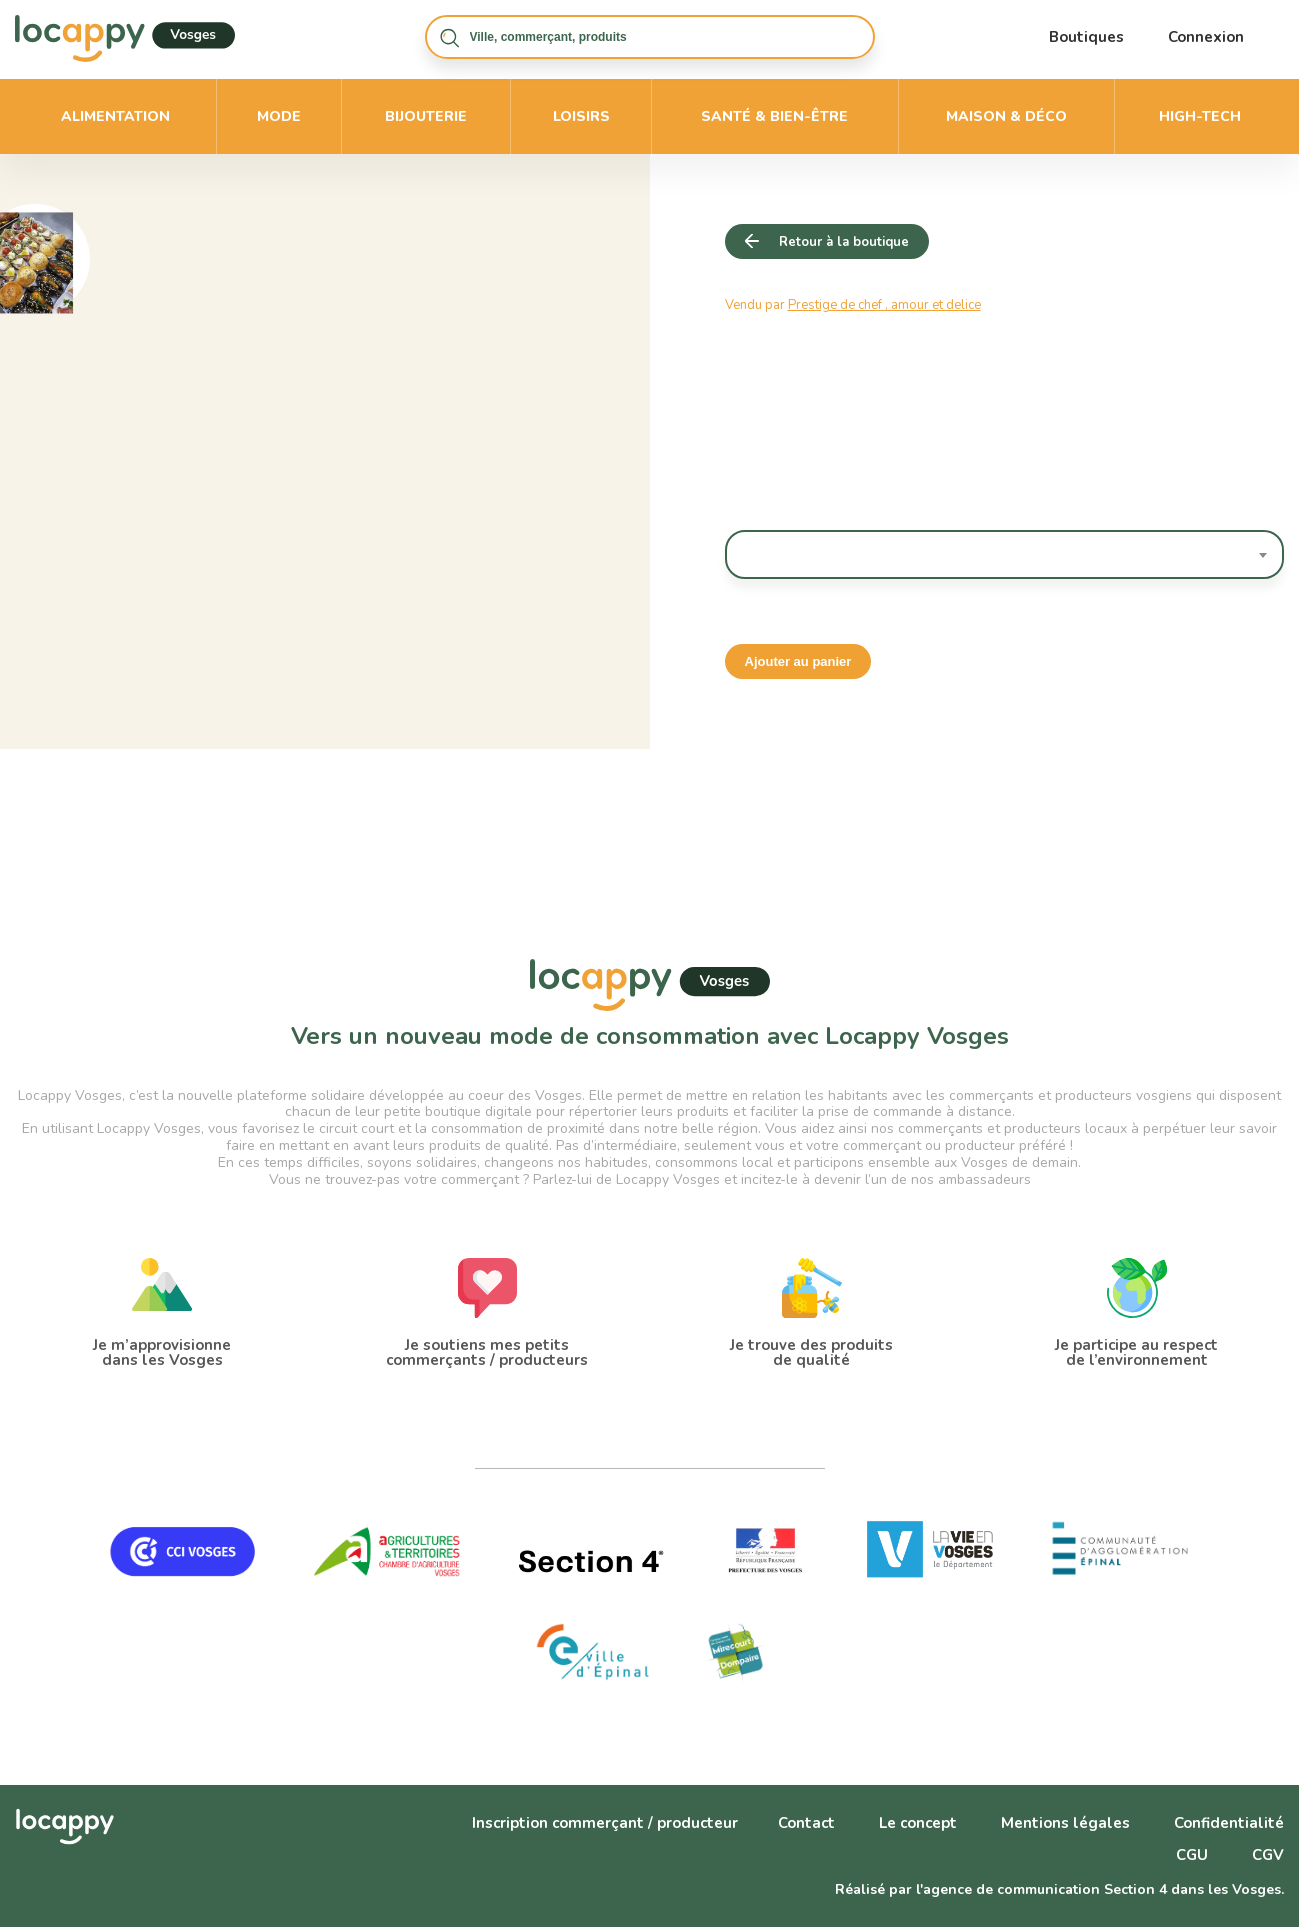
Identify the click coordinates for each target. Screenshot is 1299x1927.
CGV (1268, 1855)
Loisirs (581, 116)
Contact (806, 1823)
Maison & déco (1006, 116)
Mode (279, 116)
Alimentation (115, 116)
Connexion (1206, 37)
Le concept (918, 1823)
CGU (1192, 1855)
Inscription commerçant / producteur (605, 1823)
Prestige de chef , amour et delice (884, 305)
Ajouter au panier (798, 661)
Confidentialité (1229, 1823)
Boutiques (1086, 37)
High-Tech (1200, 116)
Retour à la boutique (844, 242)
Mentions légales (1065, 1823)
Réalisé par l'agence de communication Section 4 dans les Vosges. (1059, 1889)
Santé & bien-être (774, 116)
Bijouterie (426, 116)
